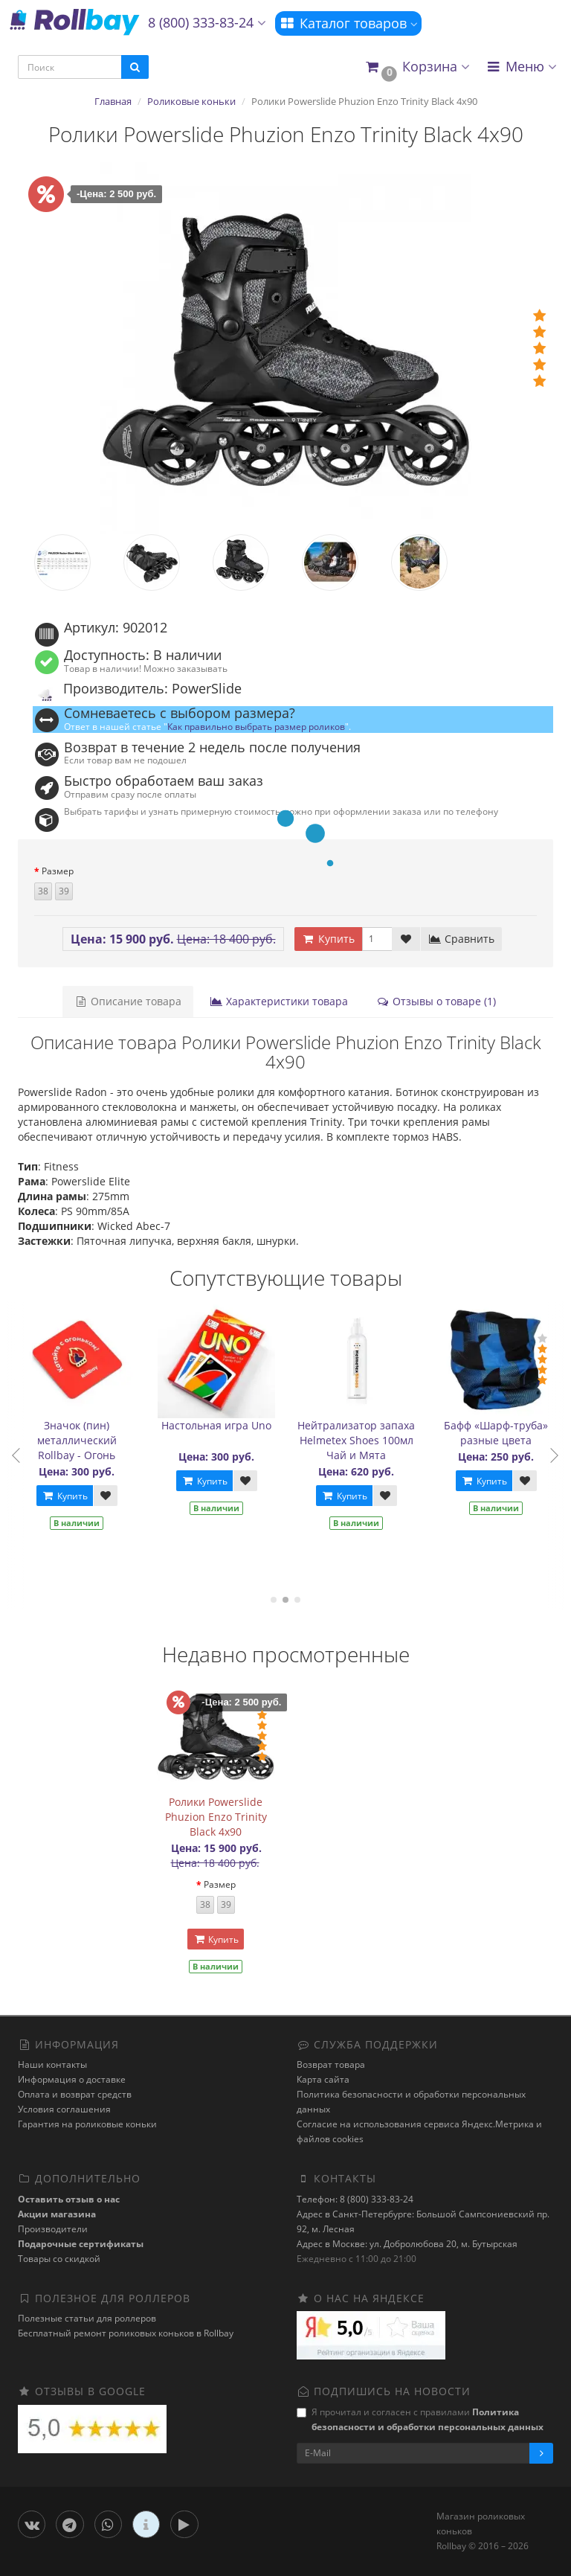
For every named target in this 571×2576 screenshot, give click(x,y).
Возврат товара (331, 2064)
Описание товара (127, 1001)
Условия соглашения (64, 2109)
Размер (58, 871)
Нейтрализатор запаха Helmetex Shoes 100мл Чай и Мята (361, 1440)
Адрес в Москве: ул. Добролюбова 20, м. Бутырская (407, 2243)
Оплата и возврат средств (75, 2094)
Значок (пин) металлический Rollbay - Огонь (81, 1440)
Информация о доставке (72, 2079)
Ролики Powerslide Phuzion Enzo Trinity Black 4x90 (216, 1817)
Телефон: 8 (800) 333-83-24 (355, 2199)
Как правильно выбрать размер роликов (256, 726)
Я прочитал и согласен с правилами (420, 2419)
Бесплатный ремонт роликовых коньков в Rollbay (125, 2333)
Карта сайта (323, 2079)
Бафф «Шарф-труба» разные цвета (501, 1432)
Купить (69, 1496)
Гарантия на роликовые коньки (87, 2124)
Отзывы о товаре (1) (436, 1001)
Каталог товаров (348, 23)
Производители (53, 2229)
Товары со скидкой (59, 2258)
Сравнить (461, 939)
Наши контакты (52, 2064)
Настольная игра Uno (222, 1425)
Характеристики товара (279, 1001)
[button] (416, 67)
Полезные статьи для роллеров (87, 2318)
